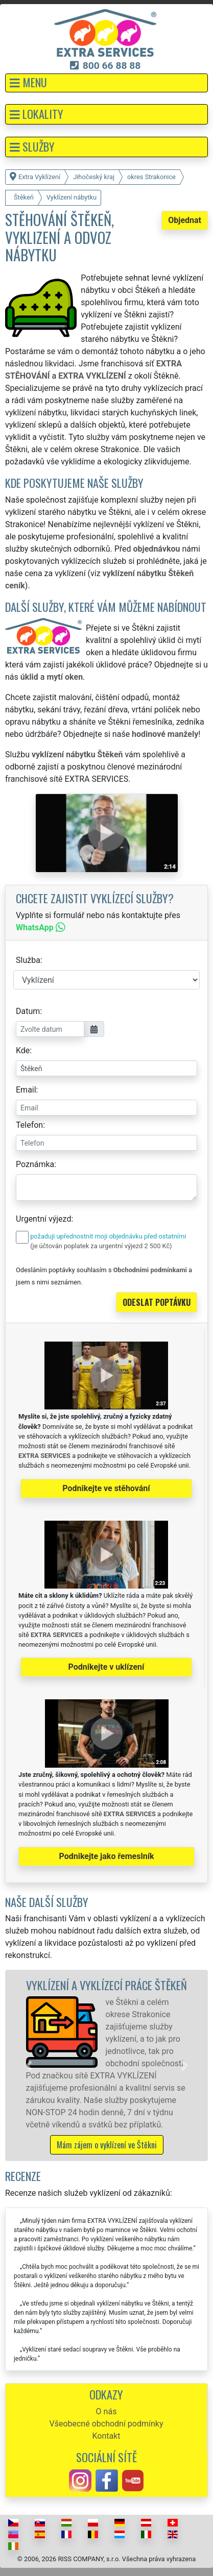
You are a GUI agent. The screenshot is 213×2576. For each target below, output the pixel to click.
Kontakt (106, 2436)
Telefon (29, 1125)
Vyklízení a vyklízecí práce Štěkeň (106, 1984)
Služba (28, 960)
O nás (106, 2411)
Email (26, 1090)
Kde (23, 1050)
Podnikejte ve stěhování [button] (106, 1488)
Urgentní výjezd (43, 1219)
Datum (28, 1011)
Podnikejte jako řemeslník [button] (106, 1856)
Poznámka (35, 1164)
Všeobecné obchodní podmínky (106, 2424)
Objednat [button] (184, 220)
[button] (106, 82)
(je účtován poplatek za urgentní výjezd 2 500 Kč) (101, 1246)
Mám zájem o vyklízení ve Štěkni (107, 2145)
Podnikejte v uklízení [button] (106, 1667)
